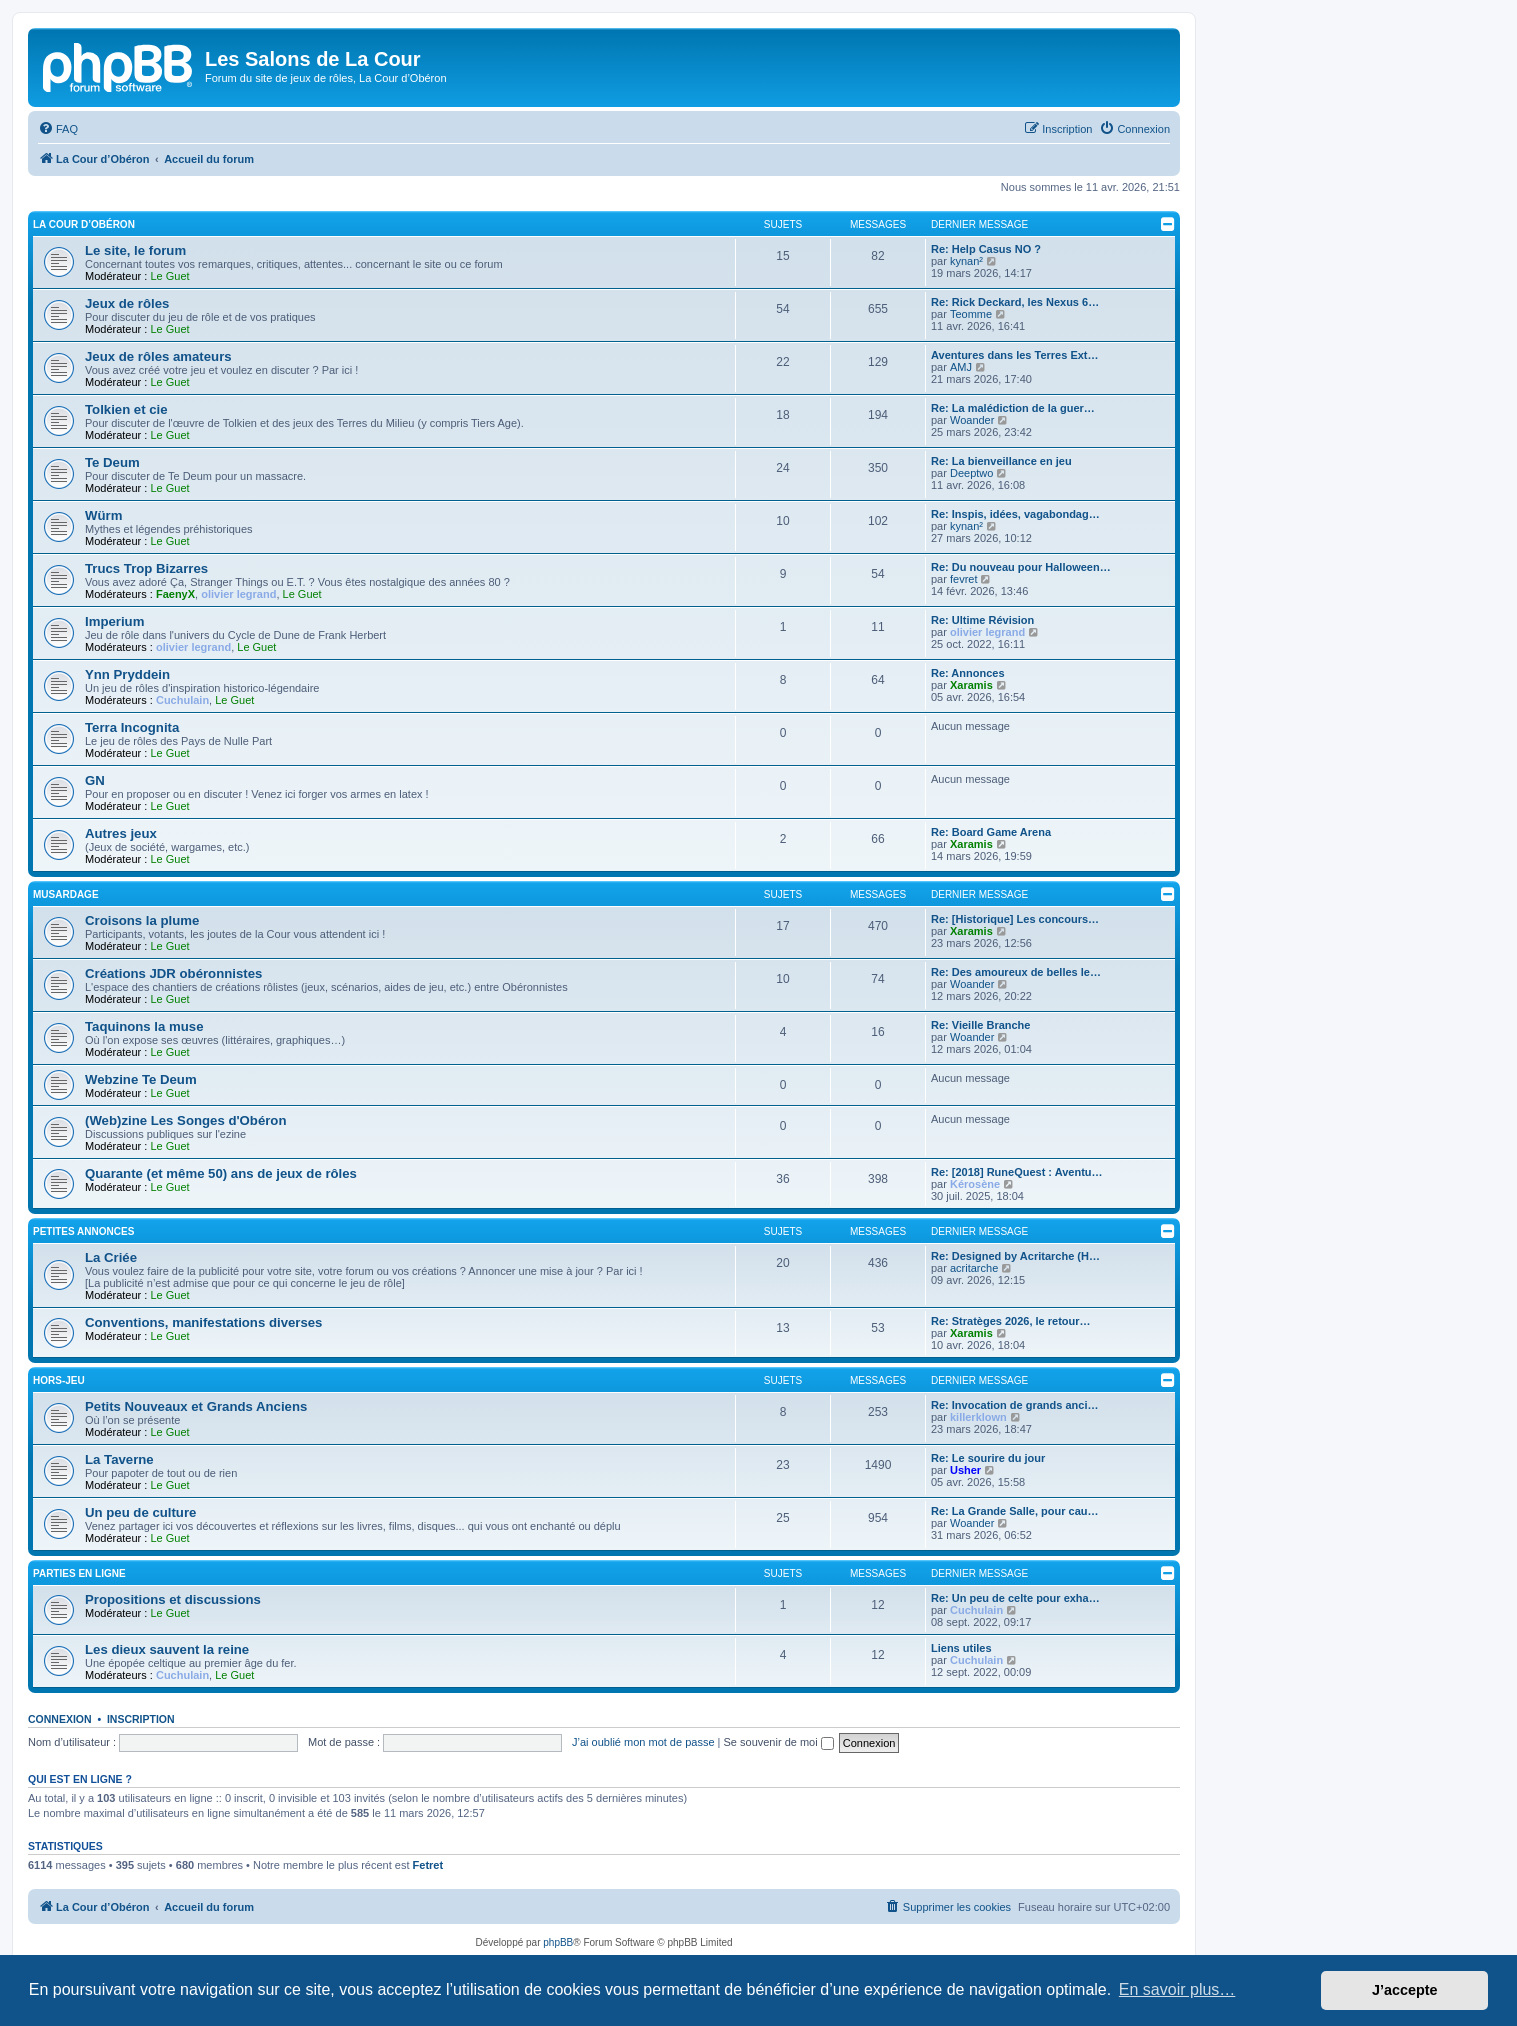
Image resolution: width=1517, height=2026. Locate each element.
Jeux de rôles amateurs (158, 356)
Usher (965, 1470)
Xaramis (971, 685)
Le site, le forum (135, 250)
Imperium (114, 621)
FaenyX (175, 594)
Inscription (141, 1719)
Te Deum (112, 462)
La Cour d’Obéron (84, 224)
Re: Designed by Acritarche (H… (1015, 1256)
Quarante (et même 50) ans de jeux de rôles (221, 1173)
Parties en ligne (79, 1573)
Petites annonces (83, 1231)
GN (95, 780)
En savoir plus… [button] (1177, 1989)
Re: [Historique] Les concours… (1015, 919)
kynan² (966, 261)
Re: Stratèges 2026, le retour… (1011, 1321)
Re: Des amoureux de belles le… (1016, 972)
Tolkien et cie (126, 409)
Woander (972, 420)
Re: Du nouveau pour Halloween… (1021, 567)
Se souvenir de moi (779, 1742)
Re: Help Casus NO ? (986, 249)
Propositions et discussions (173, 1599)
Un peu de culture (140, 1512)
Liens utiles (961, 1648)
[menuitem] (58, 129)
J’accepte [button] (1405, 1990)
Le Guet (169, 276)
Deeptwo (971, 473)
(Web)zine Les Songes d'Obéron (185, 1120)
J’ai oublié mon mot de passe (643, 1742)
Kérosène (975, 1184)
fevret (964, 579)
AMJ (961, 367)
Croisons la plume (142, 920)
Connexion (60, 1719)
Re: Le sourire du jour (988, 1458)
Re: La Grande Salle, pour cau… (1015, 1511)
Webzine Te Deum (141, 1079)
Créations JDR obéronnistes (173, 973)
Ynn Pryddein (127, 674)
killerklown (978, 1417)
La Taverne (119, 1459)
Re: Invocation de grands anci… (1014, 1405)
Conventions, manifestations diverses (203, 1322)
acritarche (974, 1268)
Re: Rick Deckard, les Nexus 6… (1015, 302)
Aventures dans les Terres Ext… (1015, 355)
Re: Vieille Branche (980, 1025)
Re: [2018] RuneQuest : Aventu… (1017, 1172)
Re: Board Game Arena (991, 832)
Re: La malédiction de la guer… (1013, 408)
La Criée (111, 1257)
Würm (103, 515)
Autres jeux (121, 833)
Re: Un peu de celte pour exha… (1015, 1598)
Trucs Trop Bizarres (146, 568)
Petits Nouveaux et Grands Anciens (196, 1406)
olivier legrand (238, 594)
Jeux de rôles (127, 303)
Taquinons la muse (144, 1026)
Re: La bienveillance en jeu (1001, 461)
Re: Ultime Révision (982, 620)
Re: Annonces (968, 673)
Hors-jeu (59, 1380)
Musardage (66, 894)
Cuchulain (182, 700)
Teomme (971, 314)
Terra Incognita (132, 727)
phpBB (558, 1942)
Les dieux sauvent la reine (167, 1649)
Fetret (428, 1865)
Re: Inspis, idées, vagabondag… (1015, 514)
